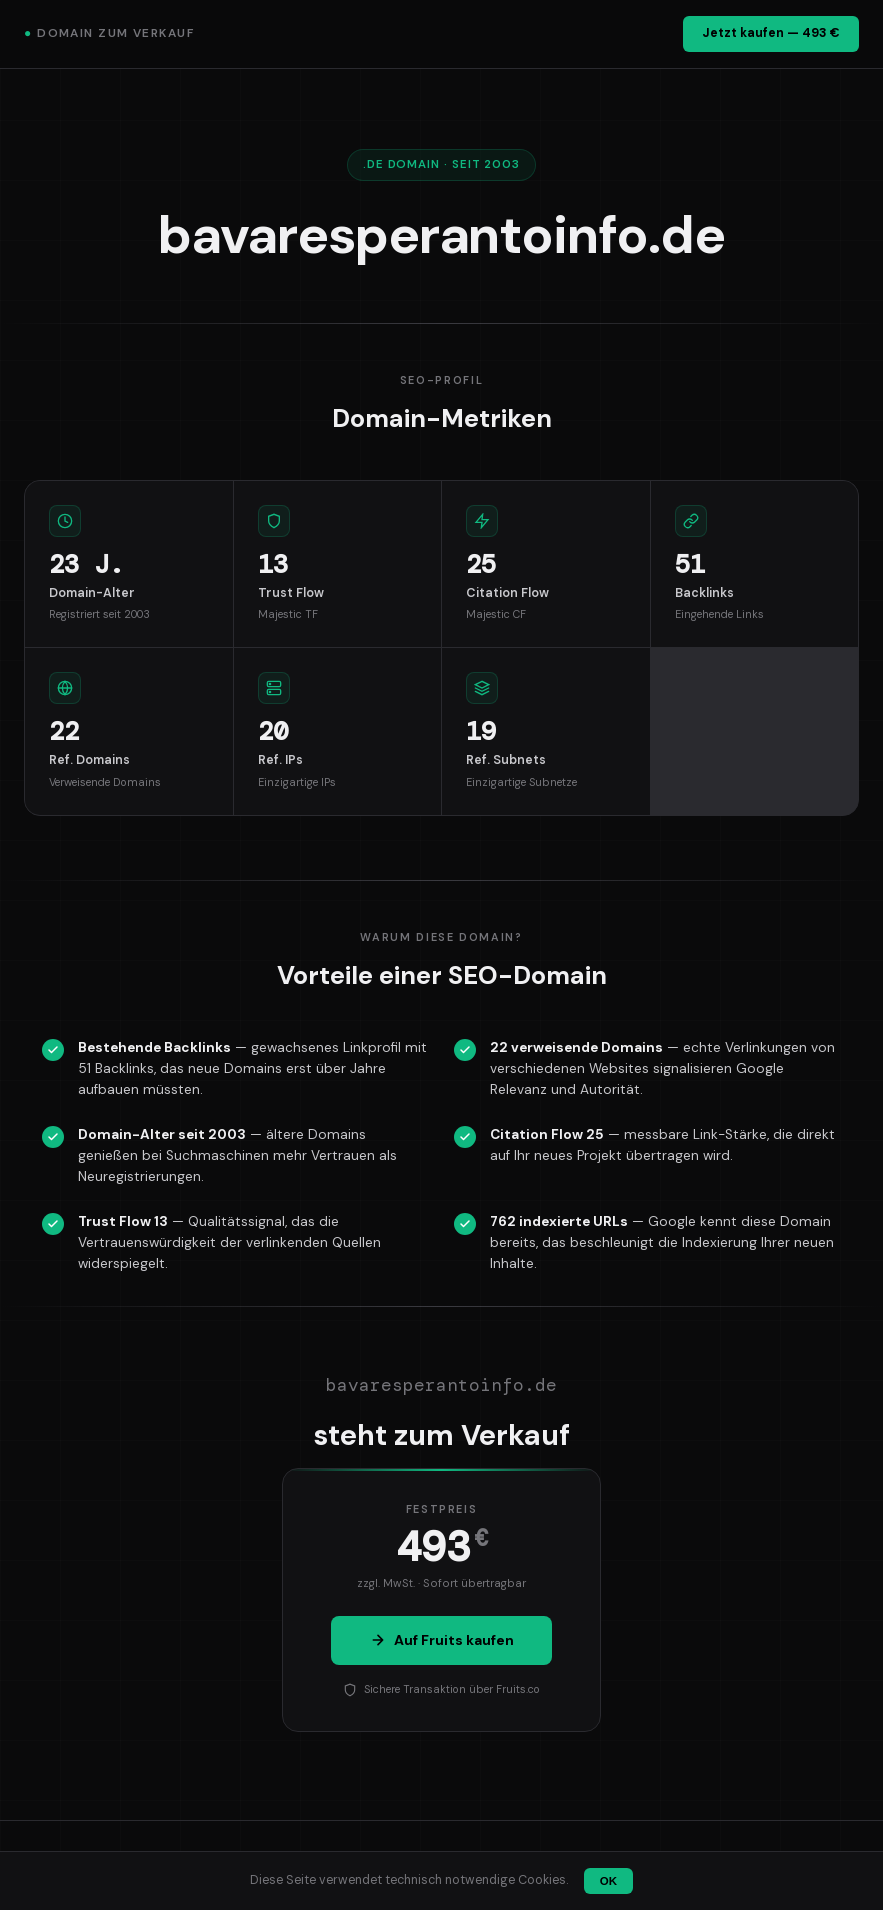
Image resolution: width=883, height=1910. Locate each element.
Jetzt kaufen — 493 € (771, 33)
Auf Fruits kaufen (442, 1640)
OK (608, 1881)
